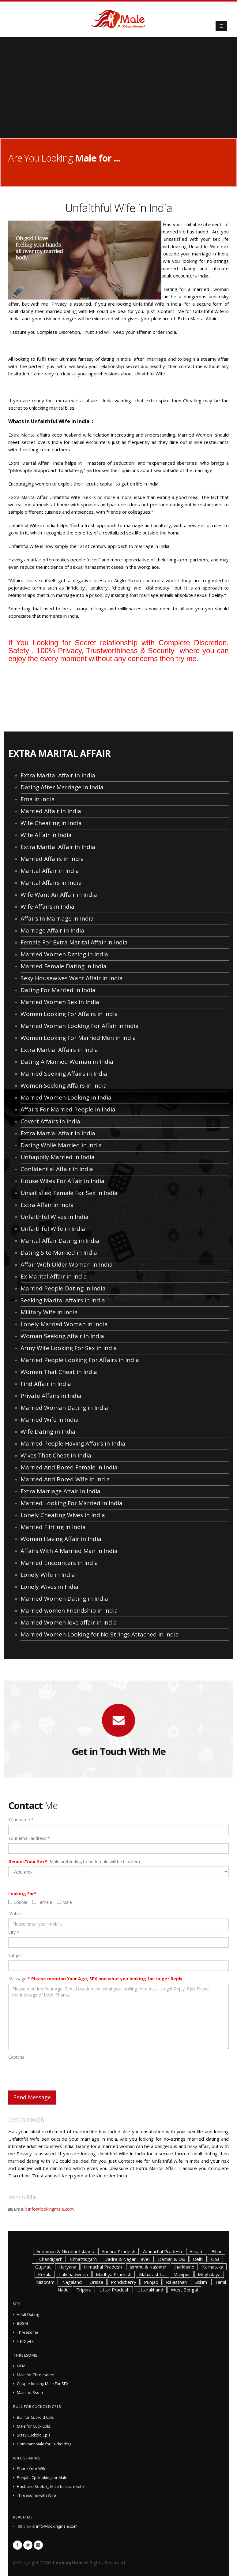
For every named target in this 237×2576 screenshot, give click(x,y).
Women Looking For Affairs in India (69, 1014)
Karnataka (212, 2267)
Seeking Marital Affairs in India (63, 1300)
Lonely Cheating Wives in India (63, 1515)
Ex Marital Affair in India (54, 1276)
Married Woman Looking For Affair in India (80, 1026)
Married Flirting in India (53, 1527)
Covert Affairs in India (50, 1121)
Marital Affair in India (50, 871)
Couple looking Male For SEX (42, 2383)
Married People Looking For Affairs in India (80, 1360)
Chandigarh (50, 2259)
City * (13, 1932)
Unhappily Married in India (58, 1157)
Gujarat (43, 2267)
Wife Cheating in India (51, 823)
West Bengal (184, 2290)
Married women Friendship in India (69, 1610)
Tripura (84, 2290)
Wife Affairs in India (47, 906)
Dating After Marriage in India (62, 787)
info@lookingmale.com (51, 2209)
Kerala (44, 2274)
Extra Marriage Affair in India (60, 1491)
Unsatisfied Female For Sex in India (69, 1193)
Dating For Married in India (58, 990)
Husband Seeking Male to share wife (50, 2486)
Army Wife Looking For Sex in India (69, 1348)
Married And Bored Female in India (69, 1467)
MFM (21, 2366)
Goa (215, 2259)
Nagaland (72, 2282)
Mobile (15, 1913)
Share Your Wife (32, 2468)
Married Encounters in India (59, 1563)
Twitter (27, 2545)
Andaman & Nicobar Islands (65, 2251)
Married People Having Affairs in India (73, 1443)
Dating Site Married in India (59, 1252)
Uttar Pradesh (114, 2290)
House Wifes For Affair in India (62, 1181)
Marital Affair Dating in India (60, 1241)
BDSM (22, 2323)
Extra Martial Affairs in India (59, 1050)
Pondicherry (123, 2282)
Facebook (17, 2545)
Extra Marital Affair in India (58, 775)
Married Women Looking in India (66, 1097)
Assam (197, 2251)
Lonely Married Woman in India (64, 1324)
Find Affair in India (46, 1384)
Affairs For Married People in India (68, 1109)
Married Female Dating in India (64, 966)
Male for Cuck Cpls (33, 2426)
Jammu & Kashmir (148, 2267)
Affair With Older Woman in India (67, 1264)
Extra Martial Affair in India (58, 1133)
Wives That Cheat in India (56, 1455)
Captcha (16, 2057)
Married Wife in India (50, 1420)
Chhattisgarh (83, 2259)
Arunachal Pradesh (162, 2251)
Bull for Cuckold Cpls (35, 2417)
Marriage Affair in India (52, 930)
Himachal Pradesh (103, 2267)
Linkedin (38, 2545)
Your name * (21, 1819)
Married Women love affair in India (69, 1622)
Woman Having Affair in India (61, 1539)
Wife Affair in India (46, 835)
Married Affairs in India (52, 859)
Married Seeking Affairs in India (64, 1074)
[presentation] (54, 2074)
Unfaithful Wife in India (53, 1229)
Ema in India (38, 799)
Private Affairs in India (51, 1396)
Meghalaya (209, 2274)
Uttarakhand (150, 2290)
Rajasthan (176, 2282)
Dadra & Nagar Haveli (127, 2259)
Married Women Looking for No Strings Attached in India (100, 1634)
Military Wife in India (49, 1312)
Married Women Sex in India (60, 1002)
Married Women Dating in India (64, 954)
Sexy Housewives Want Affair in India (72, 978)
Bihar (216, 2251)
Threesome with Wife (36, 2495)
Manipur (181, 2274)
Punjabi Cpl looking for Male (42, 2477)
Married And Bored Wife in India (65, 1479)
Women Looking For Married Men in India (78, 1038)
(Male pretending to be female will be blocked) (74, 1861)
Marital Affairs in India (51, 883)
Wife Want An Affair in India (59, 895)
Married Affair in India (51, 811)
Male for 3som (30, 2392)
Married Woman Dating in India (64, 1408)
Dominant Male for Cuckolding (44, 2444)
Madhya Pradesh (113, 2274)
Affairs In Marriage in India (57, 918)
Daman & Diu (171, 2259)
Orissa (96, 2282)
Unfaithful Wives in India (54, 1217)
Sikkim (200, 2282)
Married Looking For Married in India (71, 1503)
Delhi (198, 2259)
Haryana (67, 2267)
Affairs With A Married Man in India (69, 1551)
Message (95, 1979)
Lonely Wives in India (49, 1587)
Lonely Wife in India (48, 1575)
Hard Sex (25, 2341)
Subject (15, 1955)
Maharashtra (152, 2274)
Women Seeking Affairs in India (64, 1085)
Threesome (27, 2332)
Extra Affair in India (47, 1205)
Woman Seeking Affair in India (62, 1336)
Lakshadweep (73, 2274)
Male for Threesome (35, 2374)
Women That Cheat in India (59, 1372)
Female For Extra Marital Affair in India (74, 942)
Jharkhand (184, 2267)
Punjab (151, 2282)
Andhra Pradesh (118, 2251)
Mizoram (45, 2282)
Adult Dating (28, 2314)
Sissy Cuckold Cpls (34, 2435)
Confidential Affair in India (57, 1169)
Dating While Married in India (61, 1145)
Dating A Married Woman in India (67, 1062)
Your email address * (29, 1838)
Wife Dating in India (48, 1431)
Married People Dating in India (63, 1288)
